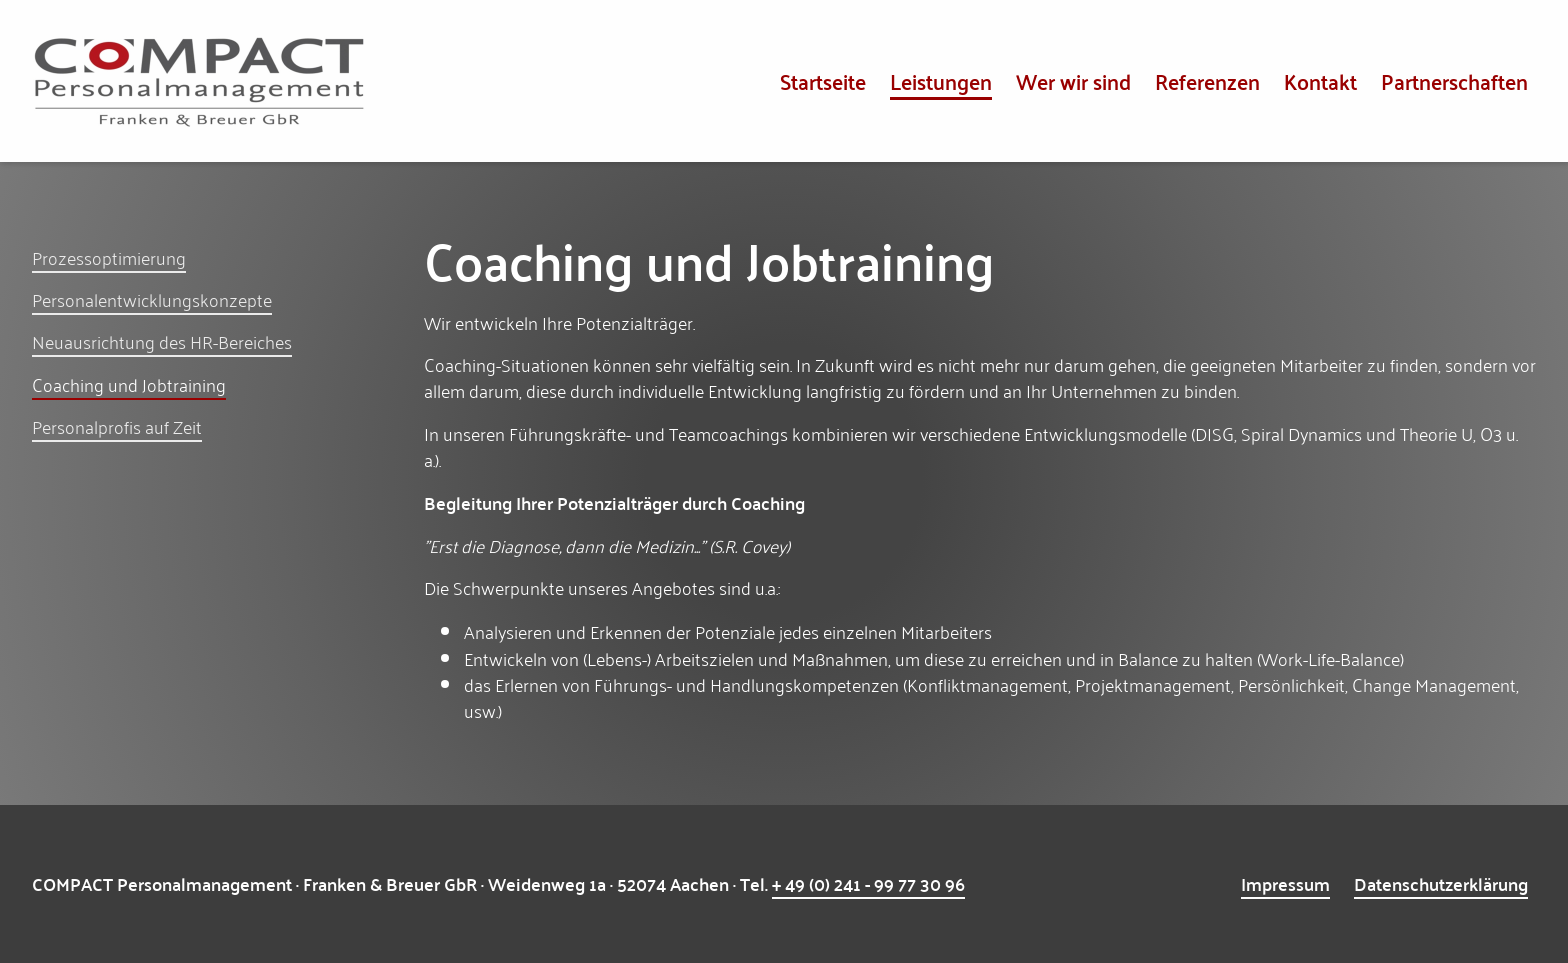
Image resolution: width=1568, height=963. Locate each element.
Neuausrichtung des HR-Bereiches (162, 341)
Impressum (1285, 883)
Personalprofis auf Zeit (117, 426)
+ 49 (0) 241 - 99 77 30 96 (868, 883)
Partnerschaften (1454, 80)
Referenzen (1207, 80)
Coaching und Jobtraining (129, 384)
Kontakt (1320, 80)
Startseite (823, 80)
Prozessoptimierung (109, 257)
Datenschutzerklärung (1441, 883)
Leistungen (941, 80)
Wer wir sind (1073, 80)
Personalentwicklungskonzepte (152, 299)
